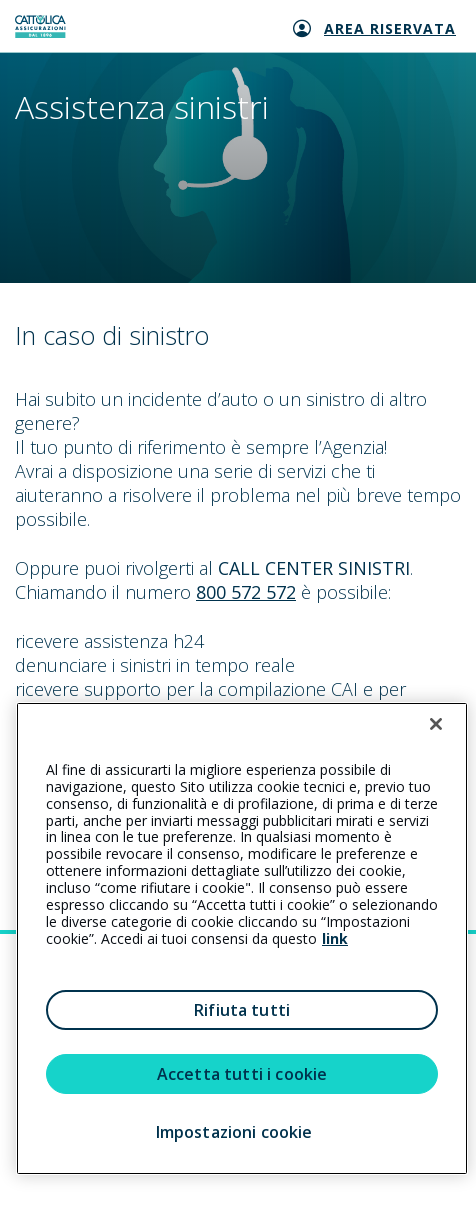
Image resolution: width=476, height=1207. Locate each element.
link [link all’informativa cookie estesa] (335, 938)
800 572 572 (246, 592)
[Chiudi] (436, 724)
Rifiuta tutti (242, 1010)
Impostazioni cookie (234, 1132)
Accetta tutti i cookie (242, 1074)
